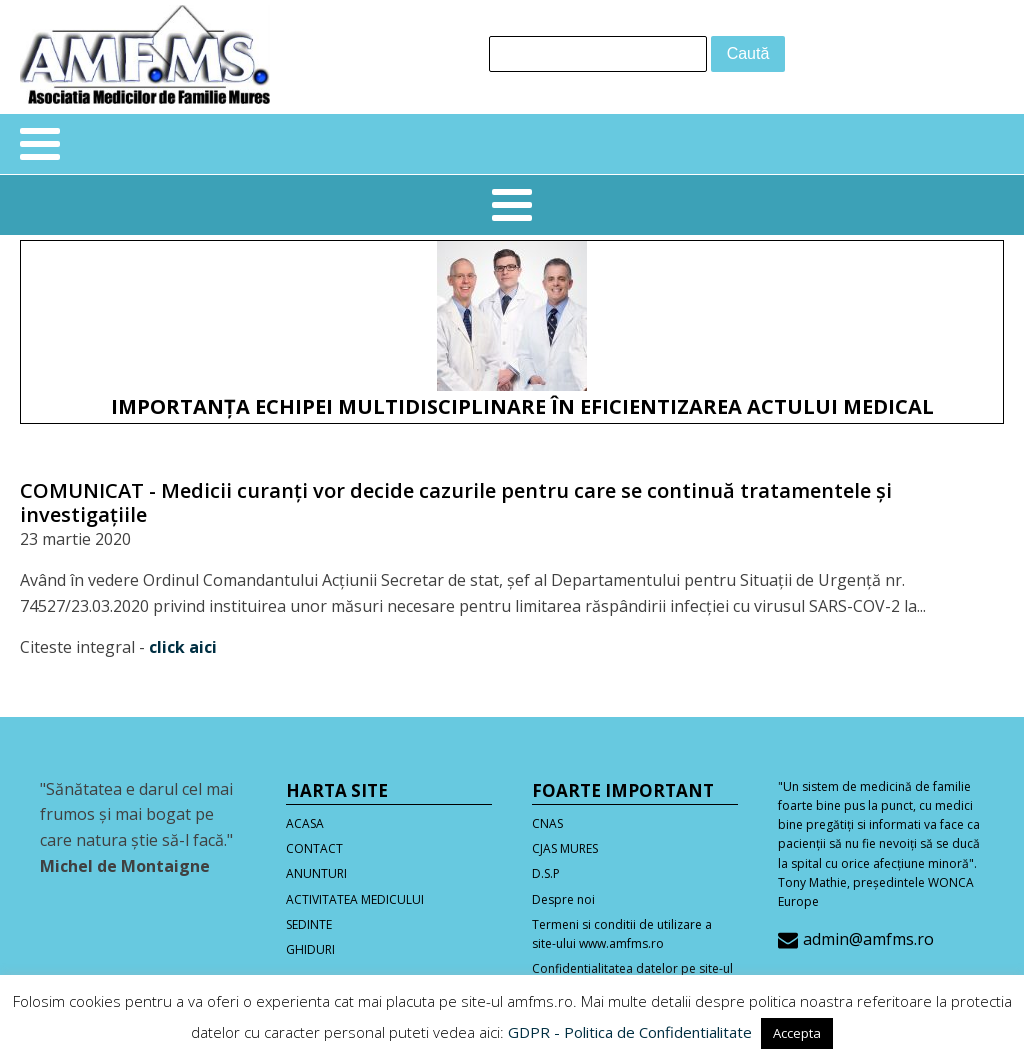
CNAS (547, 823)
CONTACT (314, 848)
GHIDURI (310, 949)
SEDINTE (309, 924)
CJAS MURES (565, 848)
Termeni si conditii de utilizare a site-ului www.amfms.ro (622, 934)
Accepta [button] (797, 1033)
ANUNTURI (316, 873)
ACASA (305, 823)
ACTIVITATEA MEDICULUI (355, 899)
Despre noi (563, 899)
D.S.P (546, 873)
